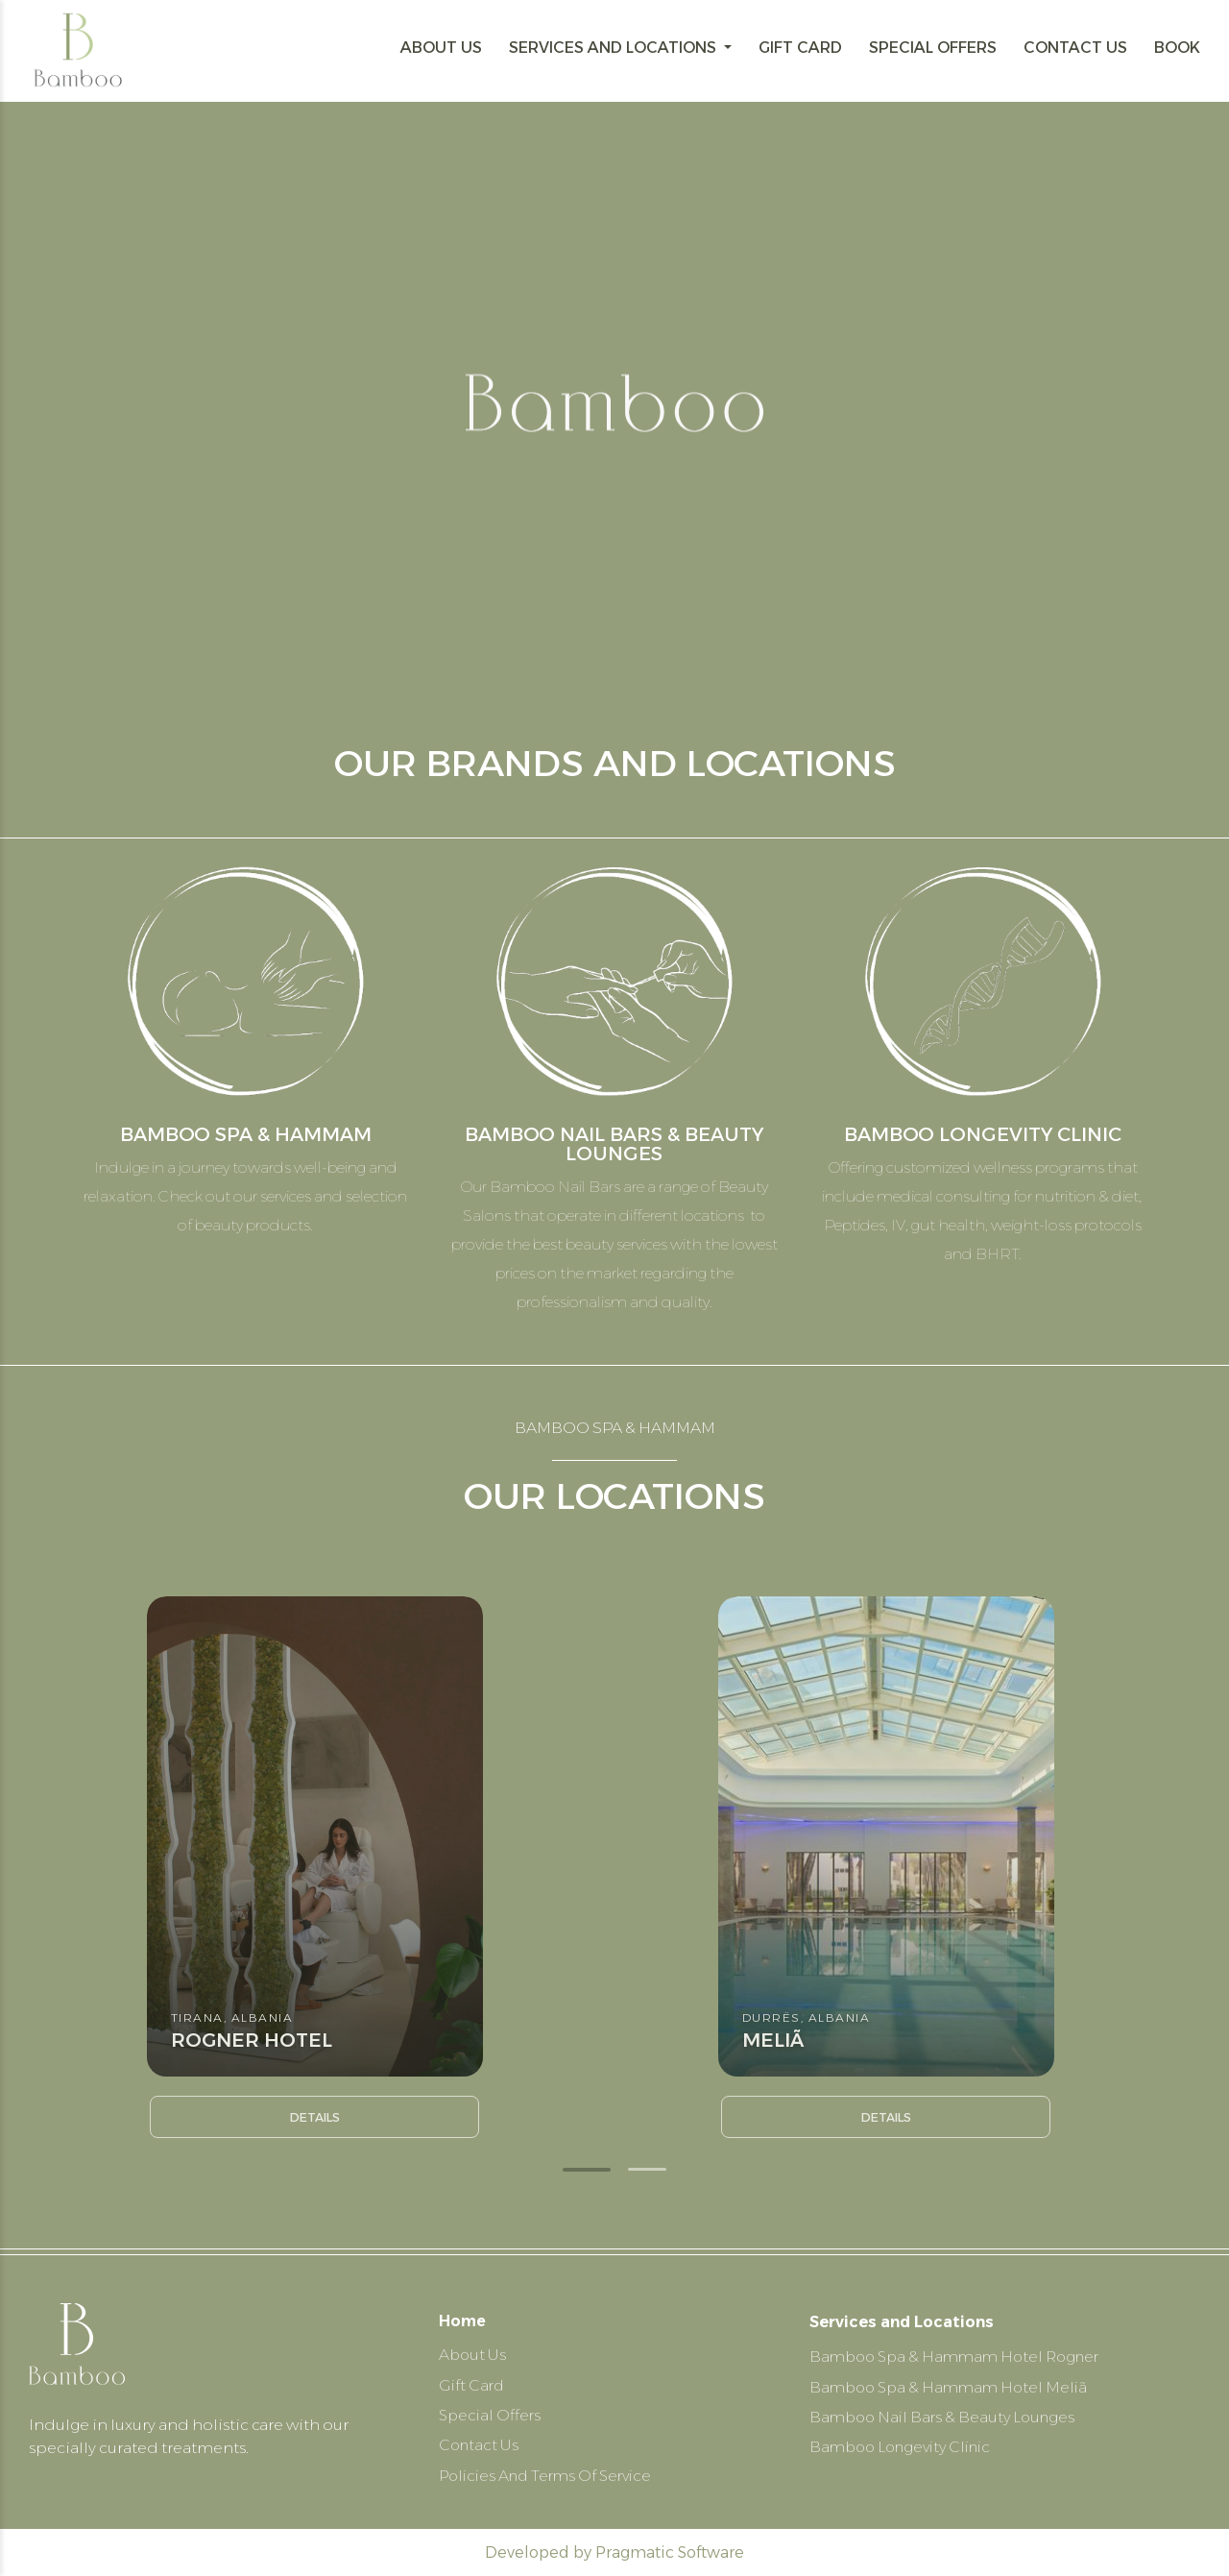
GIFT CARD (800, 47)
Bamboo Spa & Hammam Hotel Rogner (961, 2352)
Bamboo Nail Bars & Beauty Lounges (946, 2413)
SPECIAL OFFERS (933, 47)
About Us (474, 2352)
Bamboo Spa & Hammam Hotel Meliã (953, 2382)
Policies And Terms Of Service (551, 2475)
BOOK (1177, 47)
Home (462, 2317)
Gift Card (473, 2382)
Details (315, 2117)
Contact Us (480, 2444)
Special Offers (491, 2413)
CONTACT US (1075, 47)
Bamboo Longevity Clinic (906, 2444)
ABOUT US (441, 47)
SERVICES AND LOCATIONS (614, 47)
